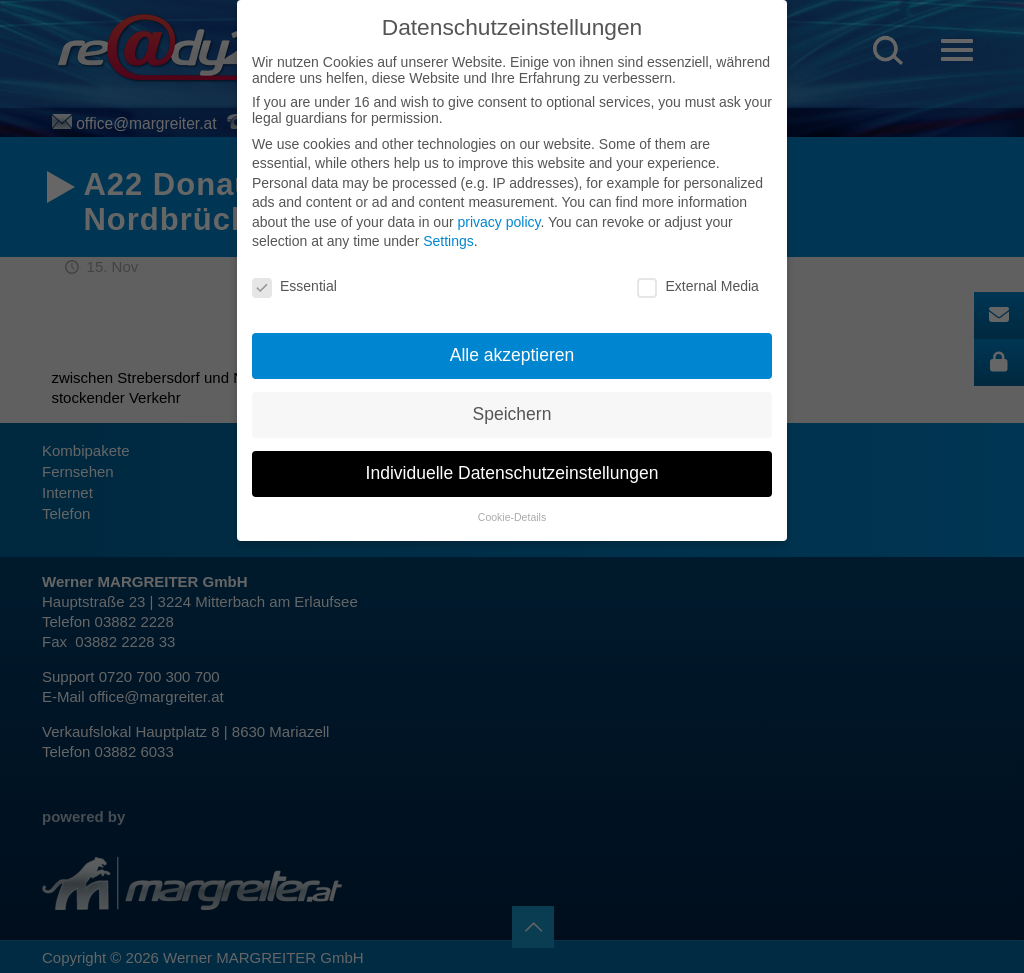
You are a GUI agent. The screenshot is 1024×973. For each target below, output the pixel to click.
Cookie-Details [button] (512, 517)
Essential (294, 286)
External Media (697, 286)
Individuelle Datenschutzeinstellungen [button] (512, 473)
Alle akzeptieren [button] (512, 355)
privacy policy (498, 222)
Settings (448, 241)
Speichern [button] (512, 414)
